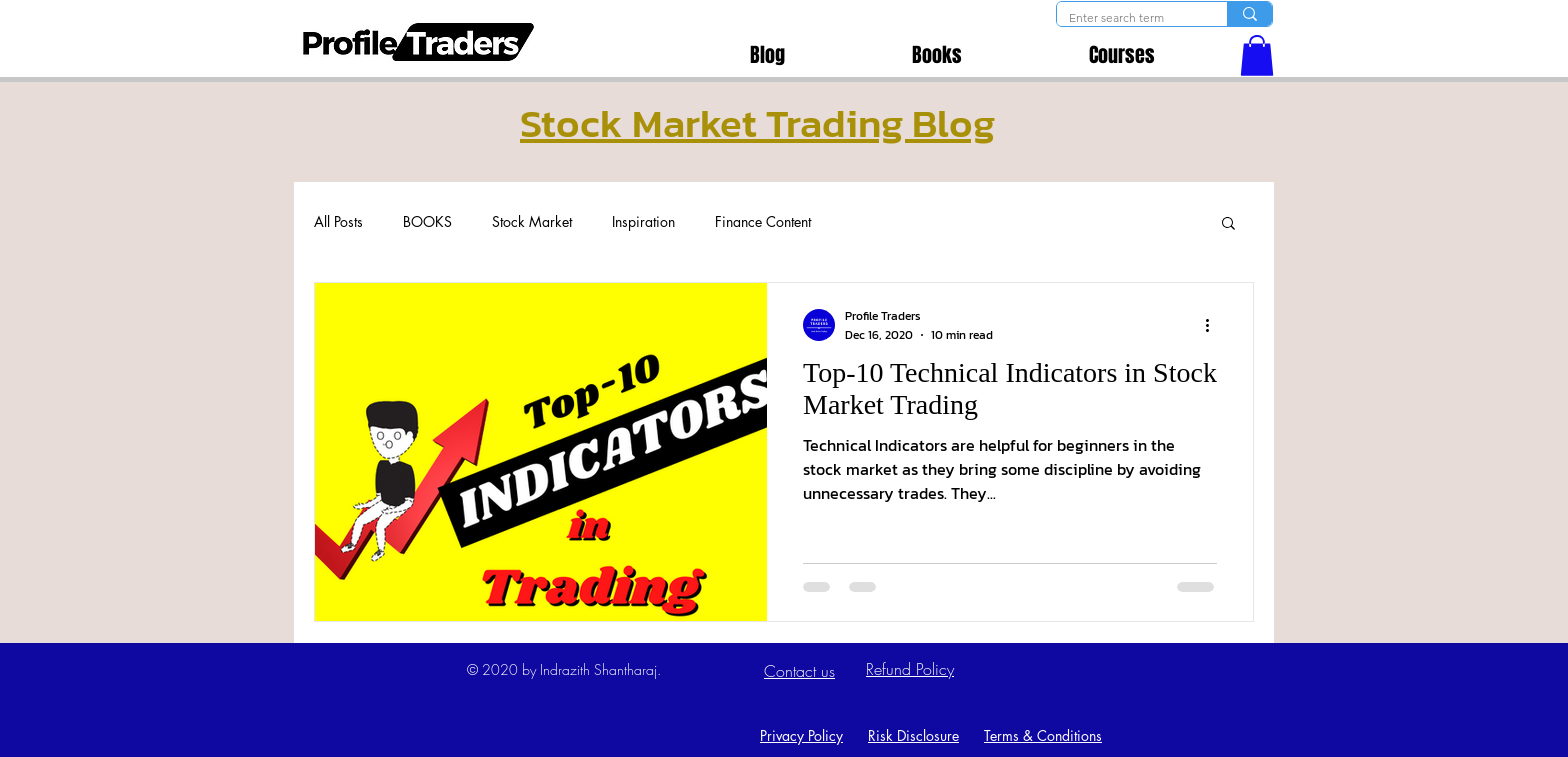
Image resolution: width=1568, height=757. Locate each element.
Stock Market (532, 221)
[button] (1257, 55)
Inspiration (643, 221)
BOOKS (427, 221)
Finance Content (763, 221)
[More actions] (1214, 325)
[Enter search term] (1127, 18)
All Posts (338, 221)
